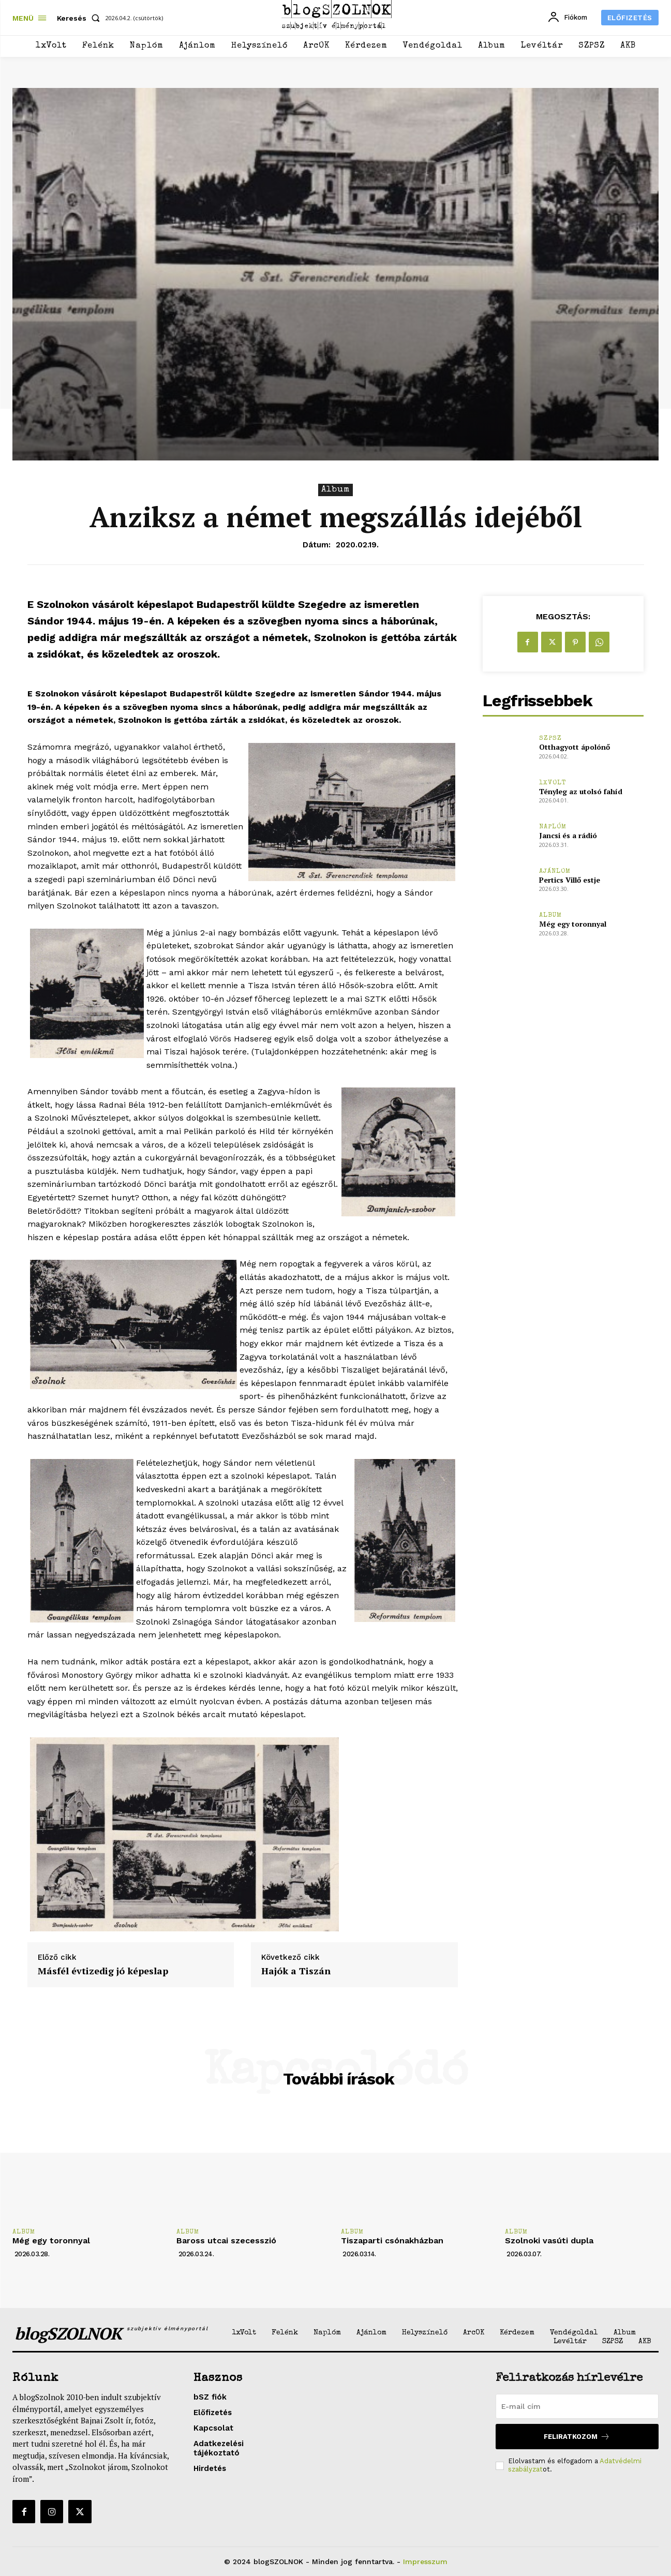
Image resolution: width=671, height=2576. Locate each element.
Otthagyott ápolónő (574, 747)
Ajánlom (555, 871)
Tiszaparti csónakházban (392, 2240)
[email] (577, 2406)
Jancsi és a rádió (568, 835)
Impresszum (425, 2561)
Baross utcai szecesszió (226, 2240)
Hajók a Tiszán (296, 1971)
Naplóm (552, 827)
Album (335, 490)
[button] (80, 18)
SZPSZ (550, 738)
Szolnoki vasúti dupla (549, 2240)
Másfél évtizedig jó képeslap (103, 1971)
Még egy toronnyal (572, 924)
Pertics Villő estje (569, 880)
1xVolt (552, 783)
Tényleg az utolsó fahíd (580, 791)
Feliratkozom (577, 2436)
